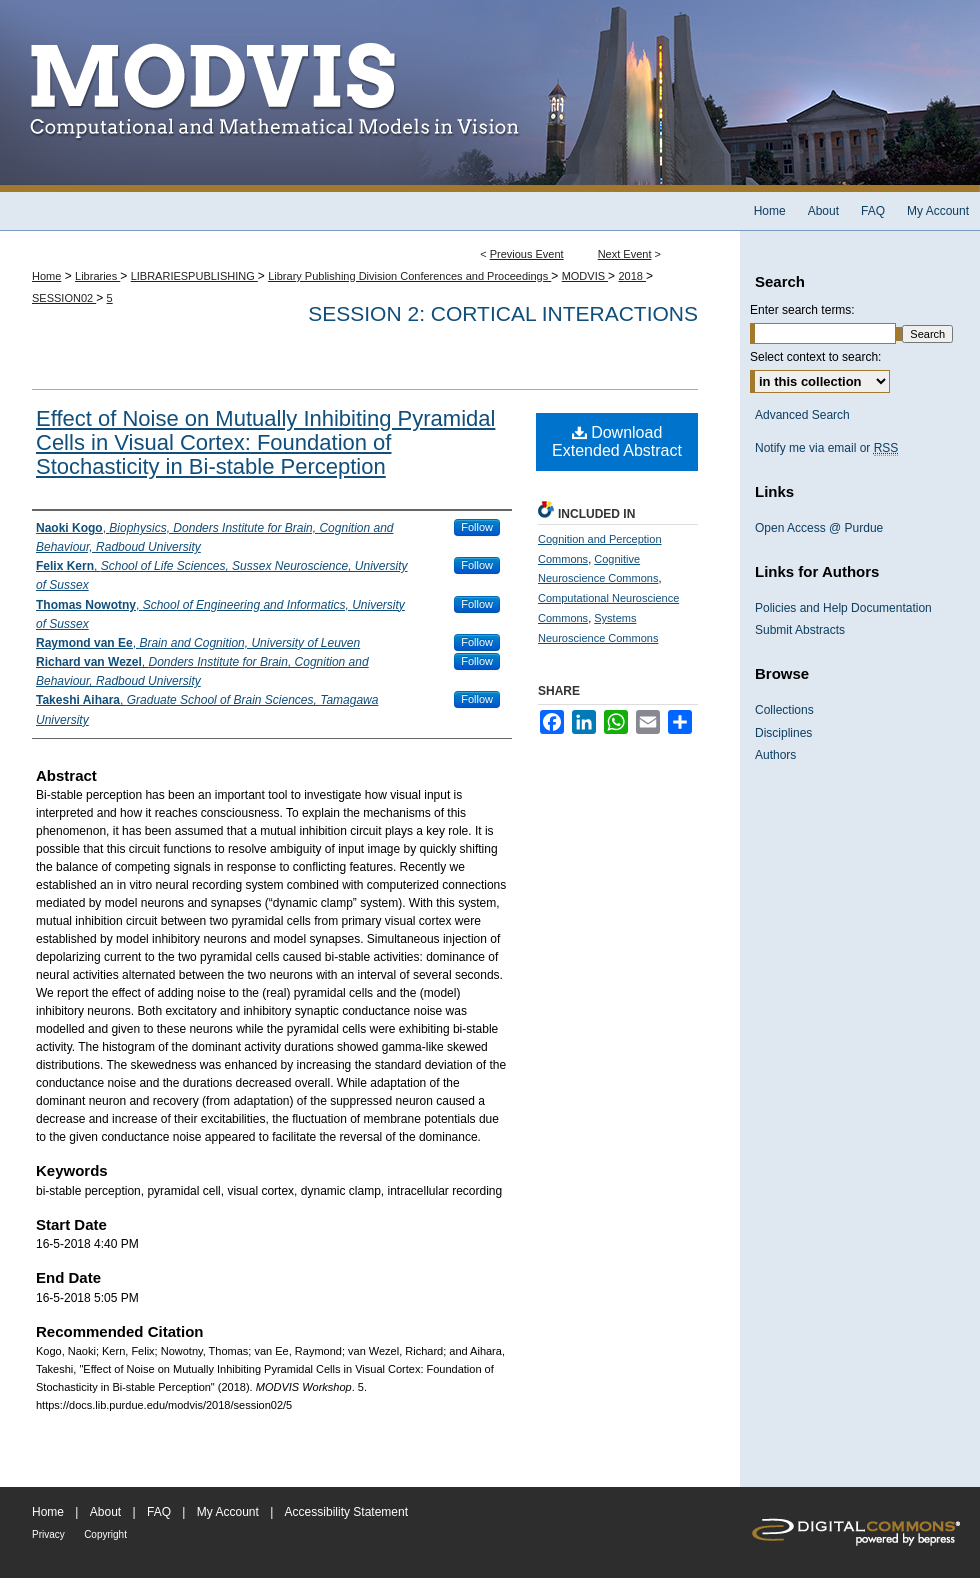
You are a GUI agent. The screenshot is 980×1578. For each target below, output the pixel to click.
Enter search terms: (802, 310)
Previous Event (527, 254)
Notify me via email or (826, 448)
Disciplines (783, 733)
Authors (775, 755)
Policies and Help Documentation (843, 608)
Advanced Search (802, 415)
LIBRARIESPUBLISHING (194, 276)
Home (46, 276)
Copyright (105, 1534)
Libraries (97, 276)
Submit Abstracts (800, 630)
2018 (632, 276)
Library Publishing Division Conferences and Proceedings (409, 276)
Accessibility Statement (346, 1512)
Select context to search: (815, 357)
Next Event (625, 254)
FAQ (159, 1512)
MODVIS (585, 276)
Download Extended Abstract (617, 441)
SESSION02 (64, 298)
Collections (784, 710)
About (105, 1512)
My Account (228, 1512)
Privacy (48, 1534)
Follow (477, 527)
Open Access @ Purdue (819, 528)
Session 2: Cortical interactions (503, 313)
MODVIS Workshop (490, 96)
